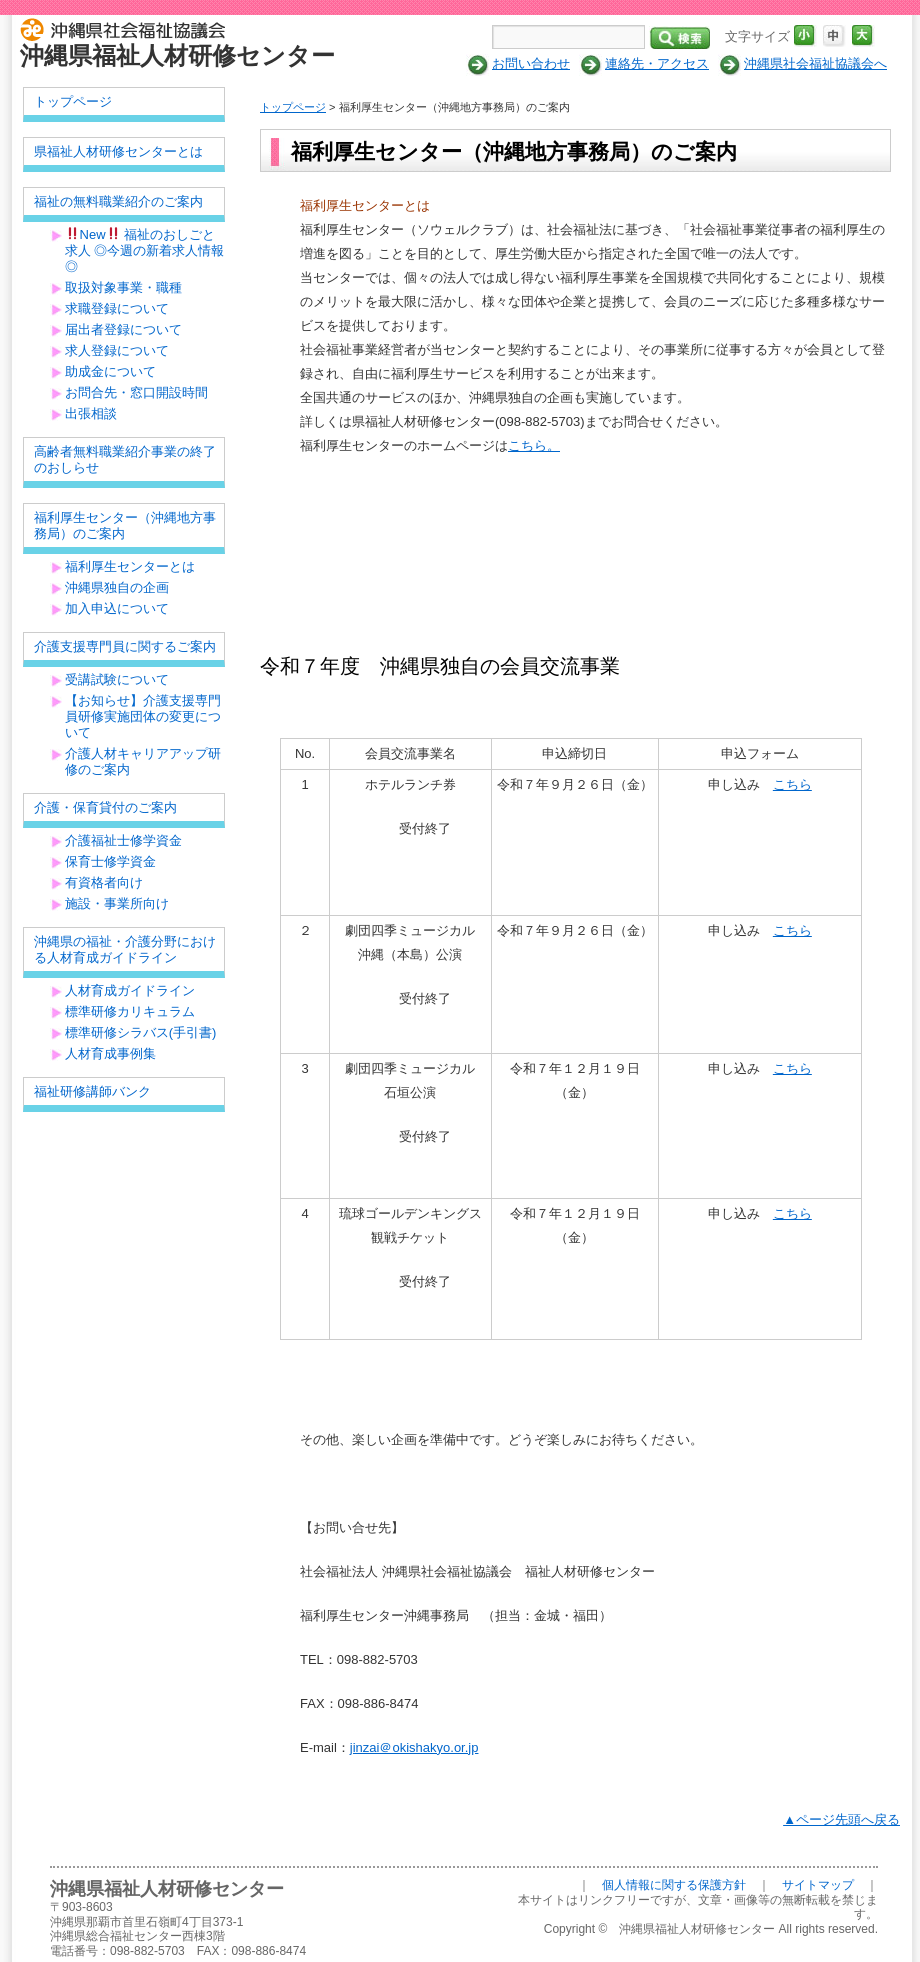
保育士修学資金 (110, 861)
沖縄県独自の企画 (117, 587)
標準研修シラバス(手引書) (141, 1032)
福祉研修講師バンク (92, 1091)
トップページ (293, 107)
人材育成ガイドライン (130, 990)
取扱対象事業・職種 (123, 287)
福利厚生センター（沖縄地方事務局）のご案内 (125, 525)
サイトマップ (818, 1885)
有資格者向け (104, 882)
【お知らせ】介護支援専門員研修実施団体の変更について (143, 716)
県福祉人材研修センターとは (118, 151)
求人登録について (117, 350)
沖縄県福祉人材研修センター (177, 55)
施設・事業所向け (117, 903)
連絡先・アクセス (657, 63)
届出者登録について (123, 329)
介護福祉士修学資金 (123, 840)
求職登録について (117, 308)
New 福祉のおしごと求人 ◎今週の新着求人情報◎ (145, 250)
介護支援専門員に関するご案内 (125, 646)
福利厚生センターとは (130, 566)
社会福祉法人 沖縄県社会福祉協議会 (127, 28)
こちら (792, 784)
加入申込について (117, 608)
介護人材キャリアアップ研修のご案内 (143, 761)
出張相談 (91, 413)
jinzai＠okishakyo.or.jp (414, 1747)
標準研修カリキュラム (130, 1011)
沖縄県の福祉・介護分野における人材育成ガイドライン (125, 949)
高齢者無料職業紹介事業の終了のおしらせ (125, 459)
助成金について (110, 371)
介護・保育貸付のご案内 (105, 807)
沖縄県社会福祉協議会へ (815, 63)
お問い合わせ (531, 63)
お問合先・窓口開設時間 (136, 392)
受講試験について (117, 679)
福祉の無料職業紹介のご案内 (118, 201)
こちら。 (534, 445)
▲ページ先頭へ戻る (841, 1819)
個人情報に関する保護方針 (674, 1885)
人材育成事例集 (110, 1053)
